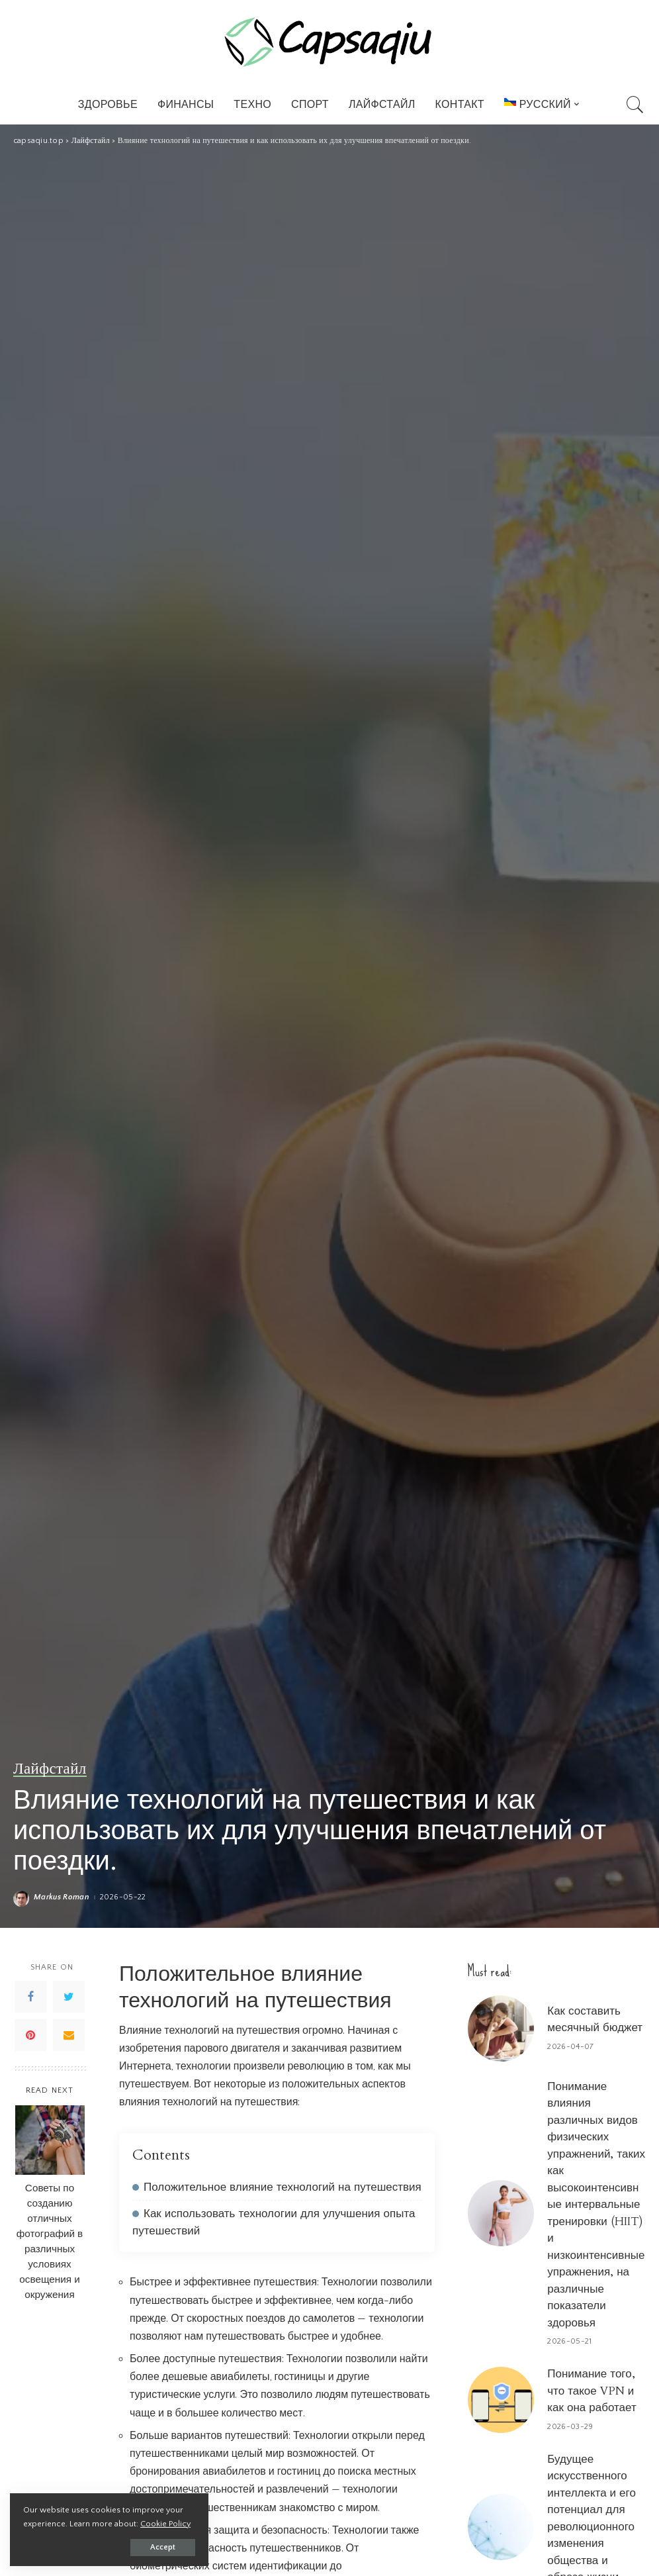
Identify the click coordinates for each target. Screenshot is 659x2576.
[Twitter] (69, 1997)
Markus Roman (61, 1897)
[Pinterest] (30, 2035)
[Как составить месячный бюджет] (501, 2028)
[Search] (635, 104)
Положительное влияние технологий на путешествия (282, 2187)
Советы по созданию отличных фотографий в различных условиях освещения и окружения (50, 2241)
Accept (162, 2547)
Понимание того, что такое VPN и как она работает (591, 2390)
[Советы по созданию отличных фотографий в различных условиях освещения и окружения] (50, 2140)
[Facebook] (30, 1997)
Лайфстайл (50, 1768)
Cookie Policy (165, 2523)
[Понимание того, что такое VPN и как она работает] (501, 2400)
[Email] (69, 2035)
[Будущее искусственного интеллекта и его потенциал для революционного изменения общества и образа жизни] (501, 2527)
